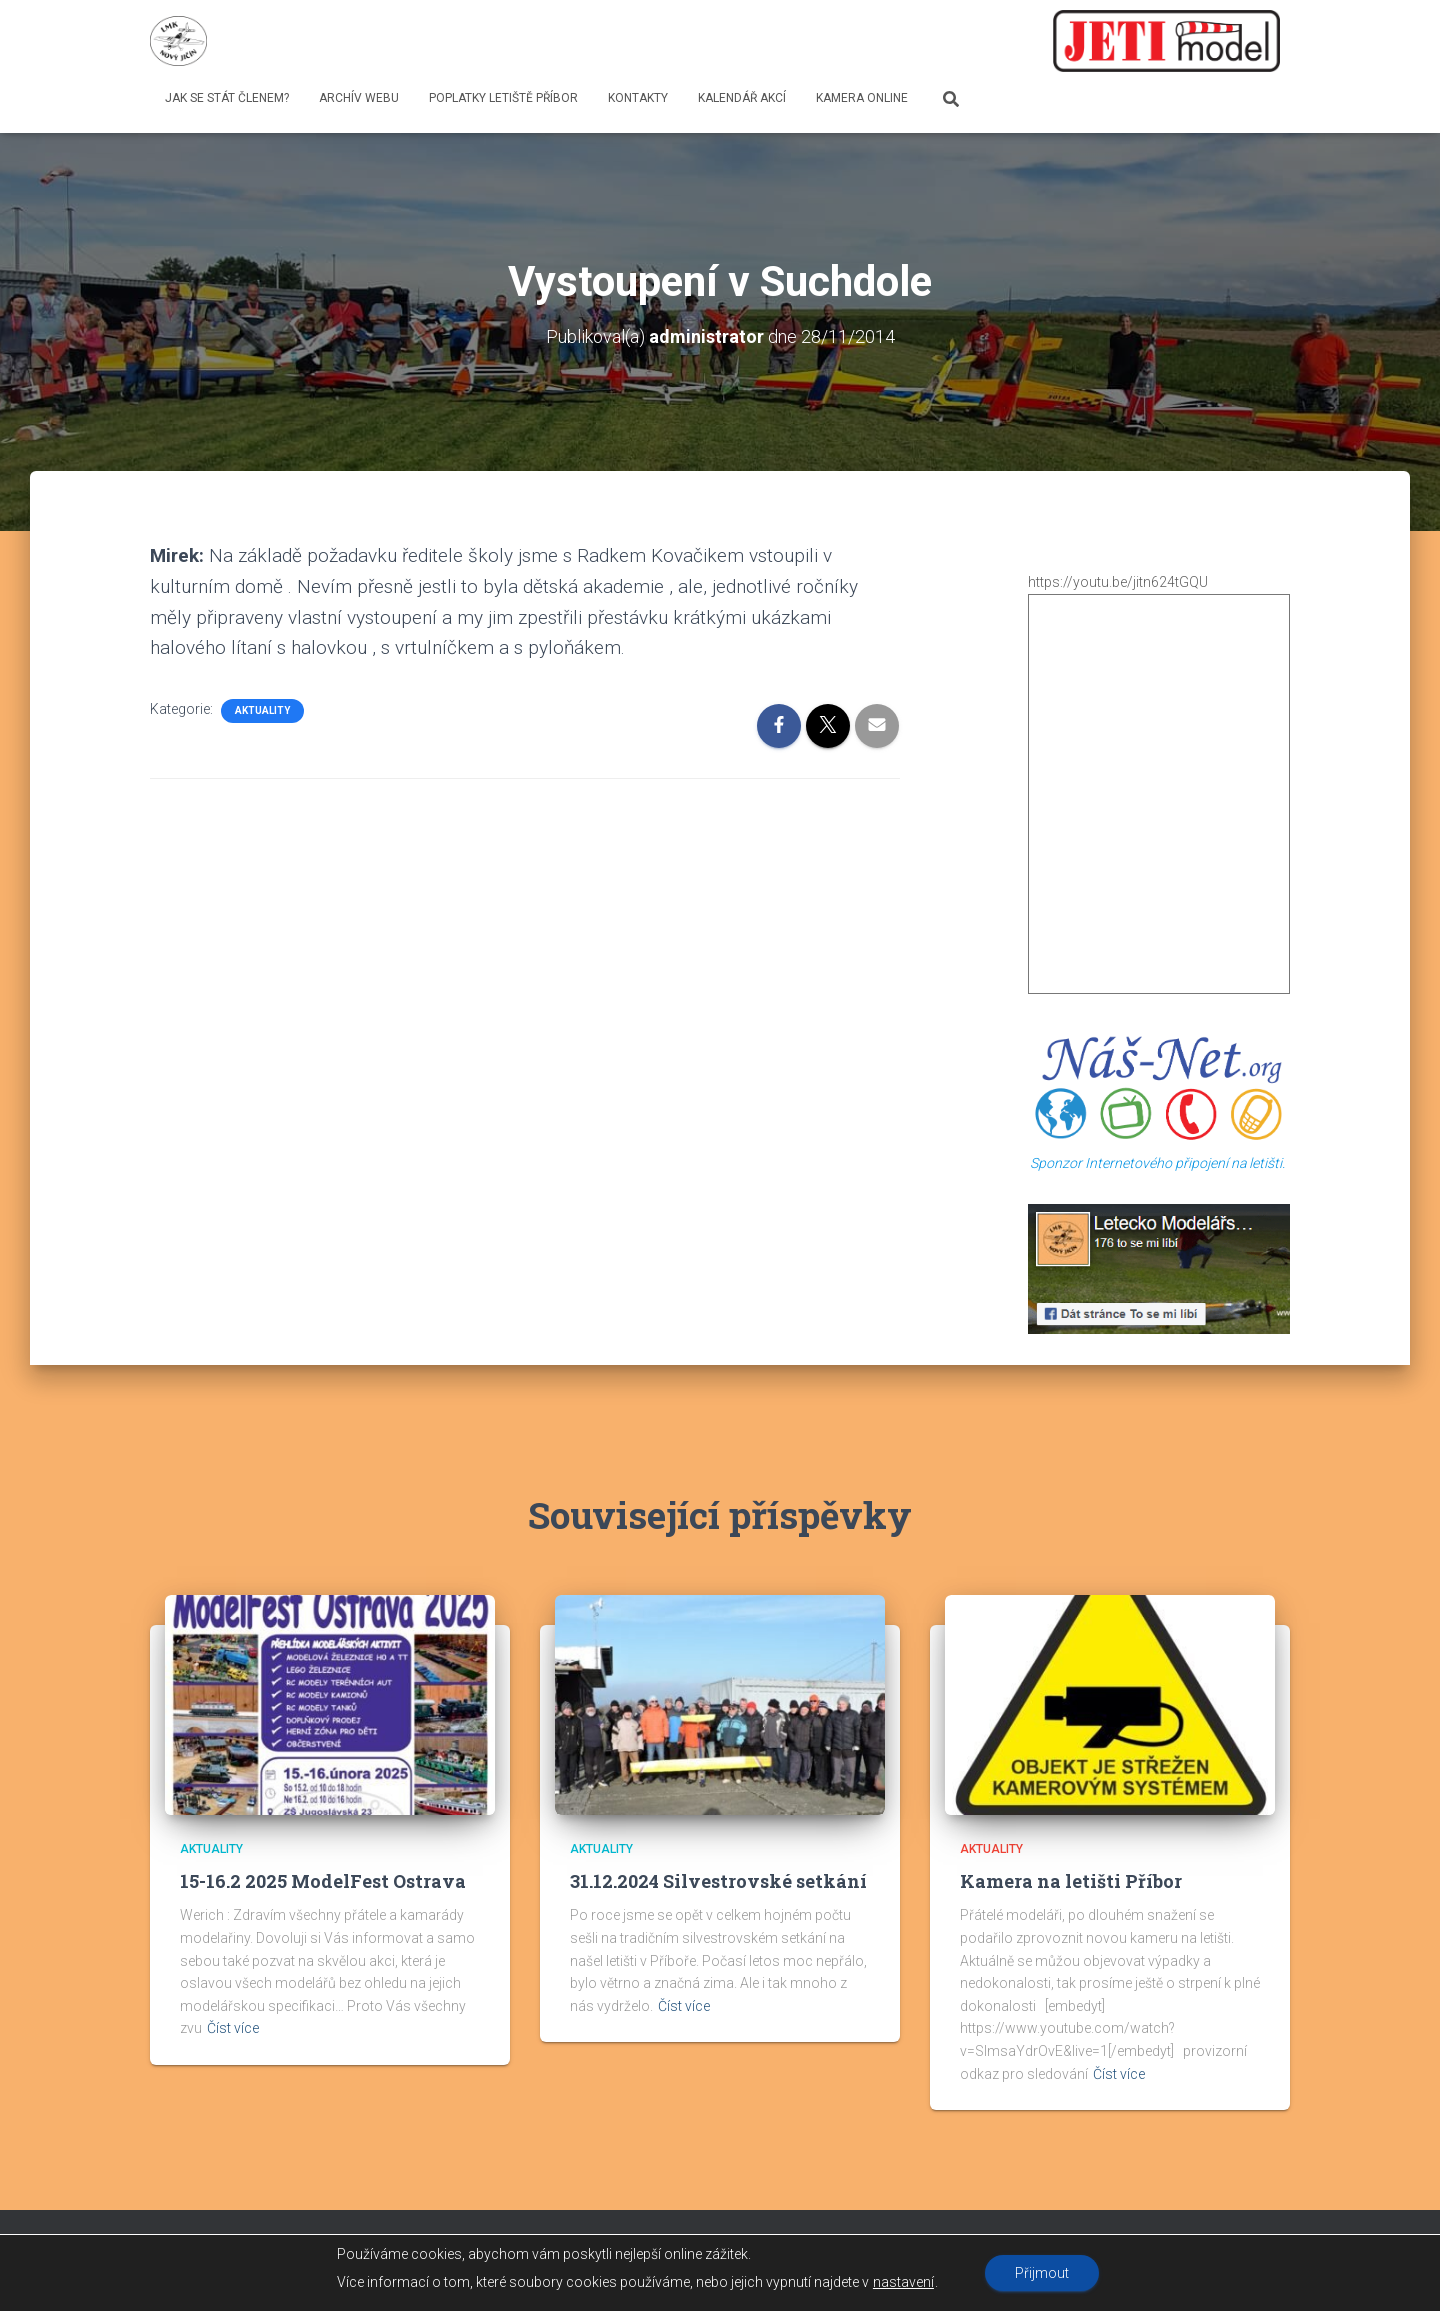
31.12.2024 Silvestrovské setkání (718, 1881)
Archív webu (359, 98)
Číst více (233, 2028)
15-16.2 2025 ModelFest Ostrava (323, 1881)
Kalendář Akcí (742, 98)
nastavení (903, 2282)
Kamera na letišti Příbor (1071, 1881)
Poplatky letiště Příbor (503, 98)
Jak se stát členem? (227, 98)
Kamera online (862, 98)
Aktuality (262, 710)
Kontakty (638, 98)
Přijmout (1042, 2273)
